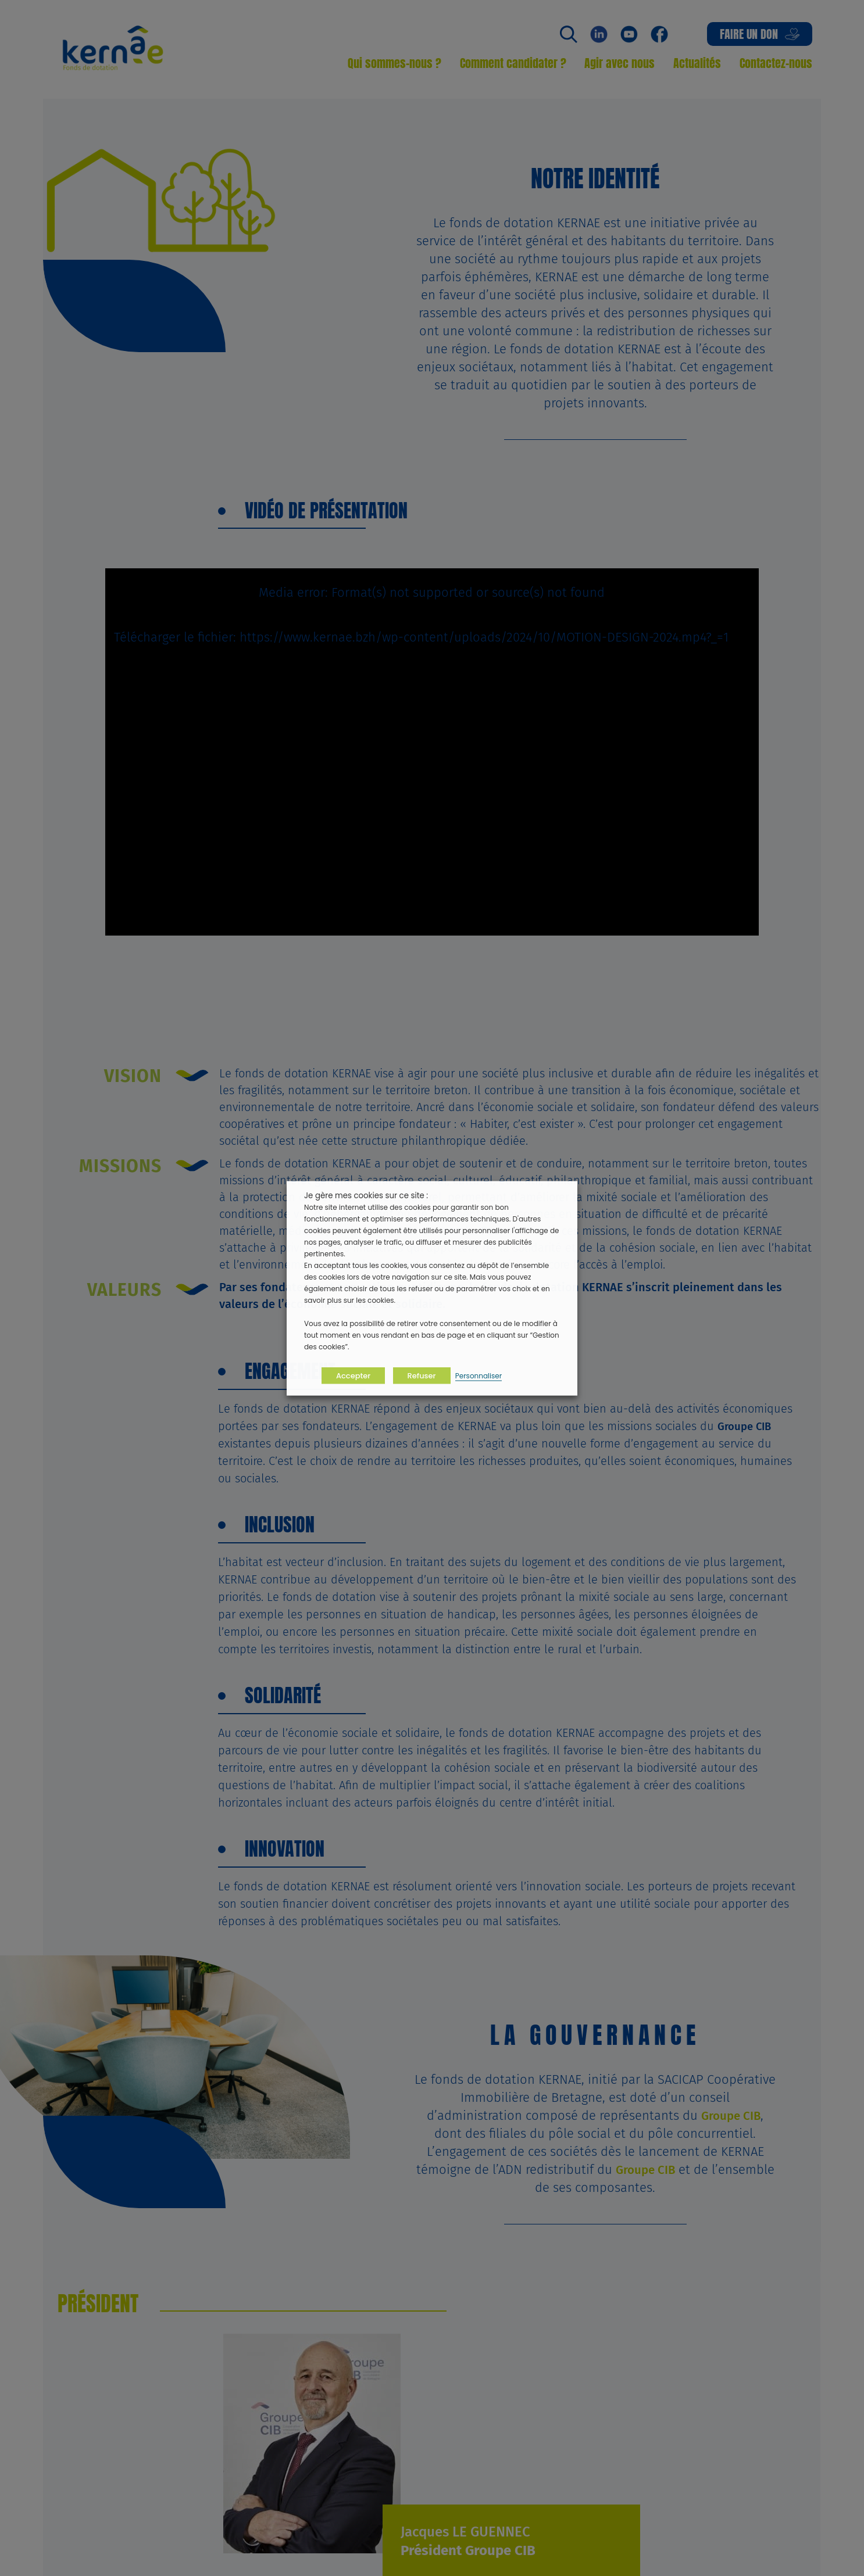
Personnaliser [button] (478, 1375)
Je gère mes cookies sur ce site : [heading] (366, 1195)
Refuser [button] (422, 1375)
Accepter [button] (353, 1375)
